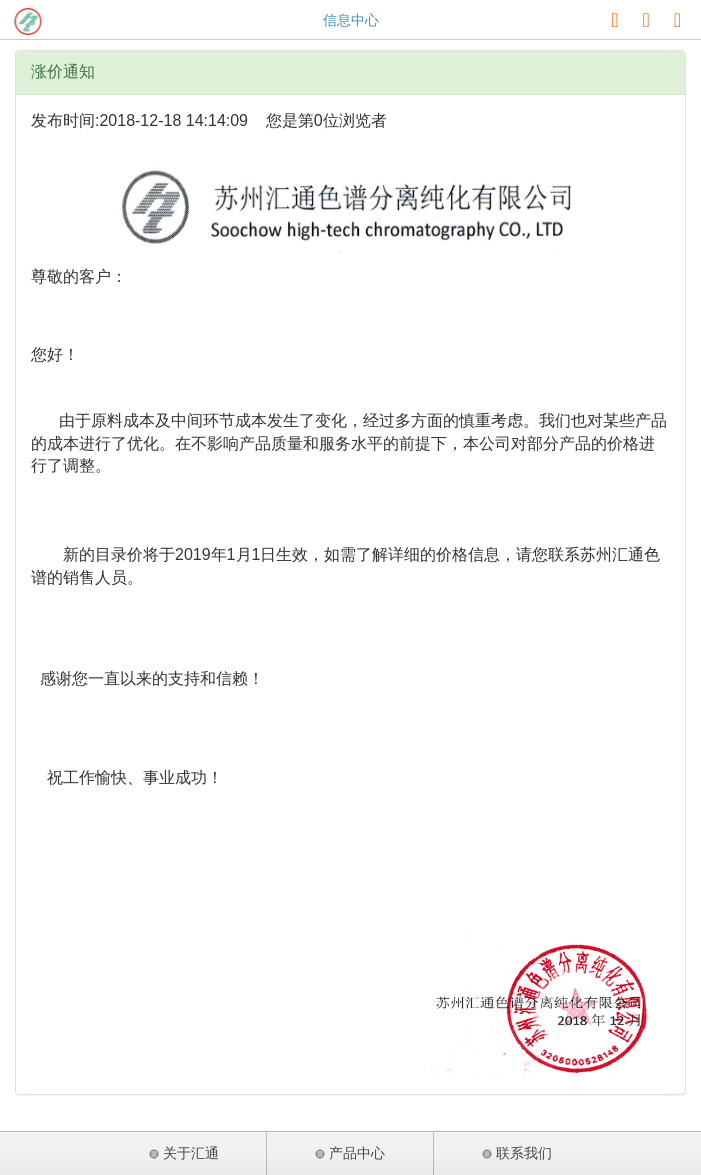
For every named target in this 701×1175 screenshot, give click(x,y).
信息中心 (351, 20)
